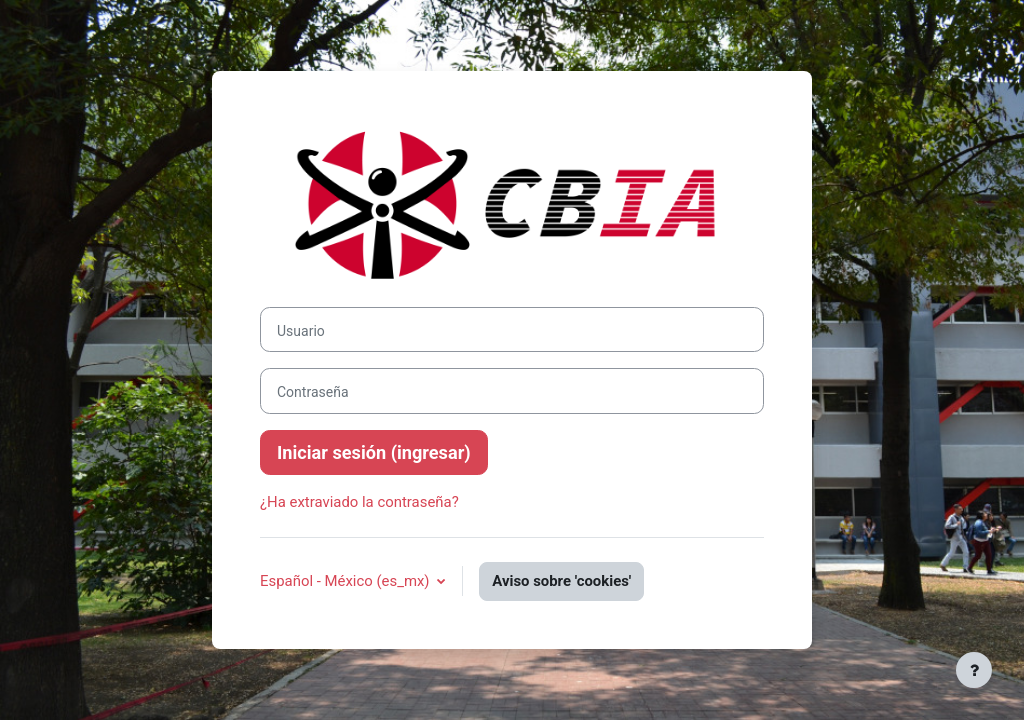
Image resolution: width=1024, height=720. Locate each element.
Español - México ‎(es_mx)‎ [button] (346, 581)
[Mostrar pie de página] (974, 670)
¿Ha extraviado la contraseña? (359, 502)
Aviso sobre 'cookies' (561, 581)
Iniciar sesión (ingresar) (374, 452)
